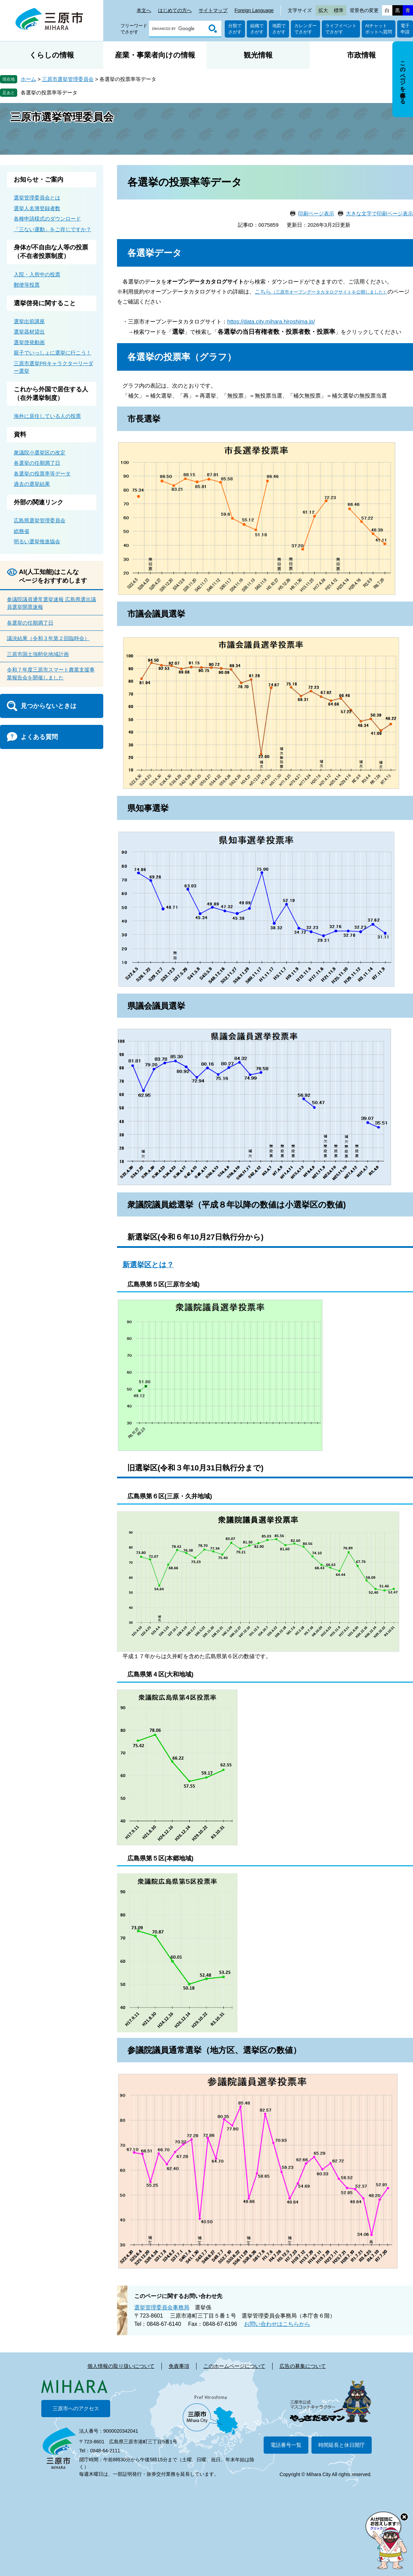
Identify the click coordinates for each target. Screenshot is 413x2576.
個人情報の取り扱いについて (121, 2366)
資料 (20, 434)
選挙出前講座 (29, 321)
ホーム (28, 79)
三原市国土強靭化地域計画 (38, 654)
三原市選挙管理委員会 (68, 79)
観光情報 (258, 55)
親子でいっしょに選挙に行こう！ (52, 353)
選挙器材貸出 (29, 332)
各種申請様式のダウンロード (47, 219)
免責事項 (179, 2366)
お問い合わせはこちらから (277, 2324)
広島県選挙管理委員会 (39, 520)
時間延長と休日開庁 (341, 2445)
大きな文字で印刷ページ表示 (379, 213)
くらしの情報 (51, 55)
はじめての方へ (175, 10)
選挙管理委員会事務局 (161, 2307)
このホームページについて (234, 2366)
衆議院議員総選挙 (160, 1204)
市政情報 (361, 55)
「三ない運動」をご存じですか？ (52, 229)
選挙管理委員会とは (37, 198)
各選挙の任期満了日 (37, 463)
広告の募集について (302, 2366)
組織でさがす (257, 28)
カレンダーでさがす (305, 28)
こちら (321, 292)
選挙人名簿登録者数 (37, 208)
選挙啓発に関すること (45, 303)
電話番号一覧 (286, 2445)
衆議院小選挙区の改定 (39, 452)
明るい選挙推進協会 (37, 541)
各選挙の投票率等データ (49, 92)
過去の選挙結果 (32, 484)
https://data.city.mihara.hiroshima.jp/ (271, 322)
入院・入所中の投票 (37, 274)
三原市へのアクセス (76, 2408)
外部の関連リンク (38, 502)
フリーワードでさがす (133, 28)
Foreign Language (254, 10)
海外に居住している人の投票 (47, 416)
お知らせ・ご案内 (38, 179)
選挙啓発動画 (29, 342)
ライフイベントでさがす (341, 28)
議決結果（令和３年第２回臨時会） (48, 638)
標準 (338, 10)
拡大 (323, 10)
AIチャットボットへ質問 (378, 28)
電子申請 (405, 28)
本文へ (144, 10)
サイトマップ (213, 10)
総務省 (21, 531)
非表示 (409, 42)
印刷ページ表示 (316, 213)
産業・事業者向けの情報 (155, 55)
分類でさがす (235, 28)
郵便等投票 (27, 285)
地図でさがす (279, 28)
